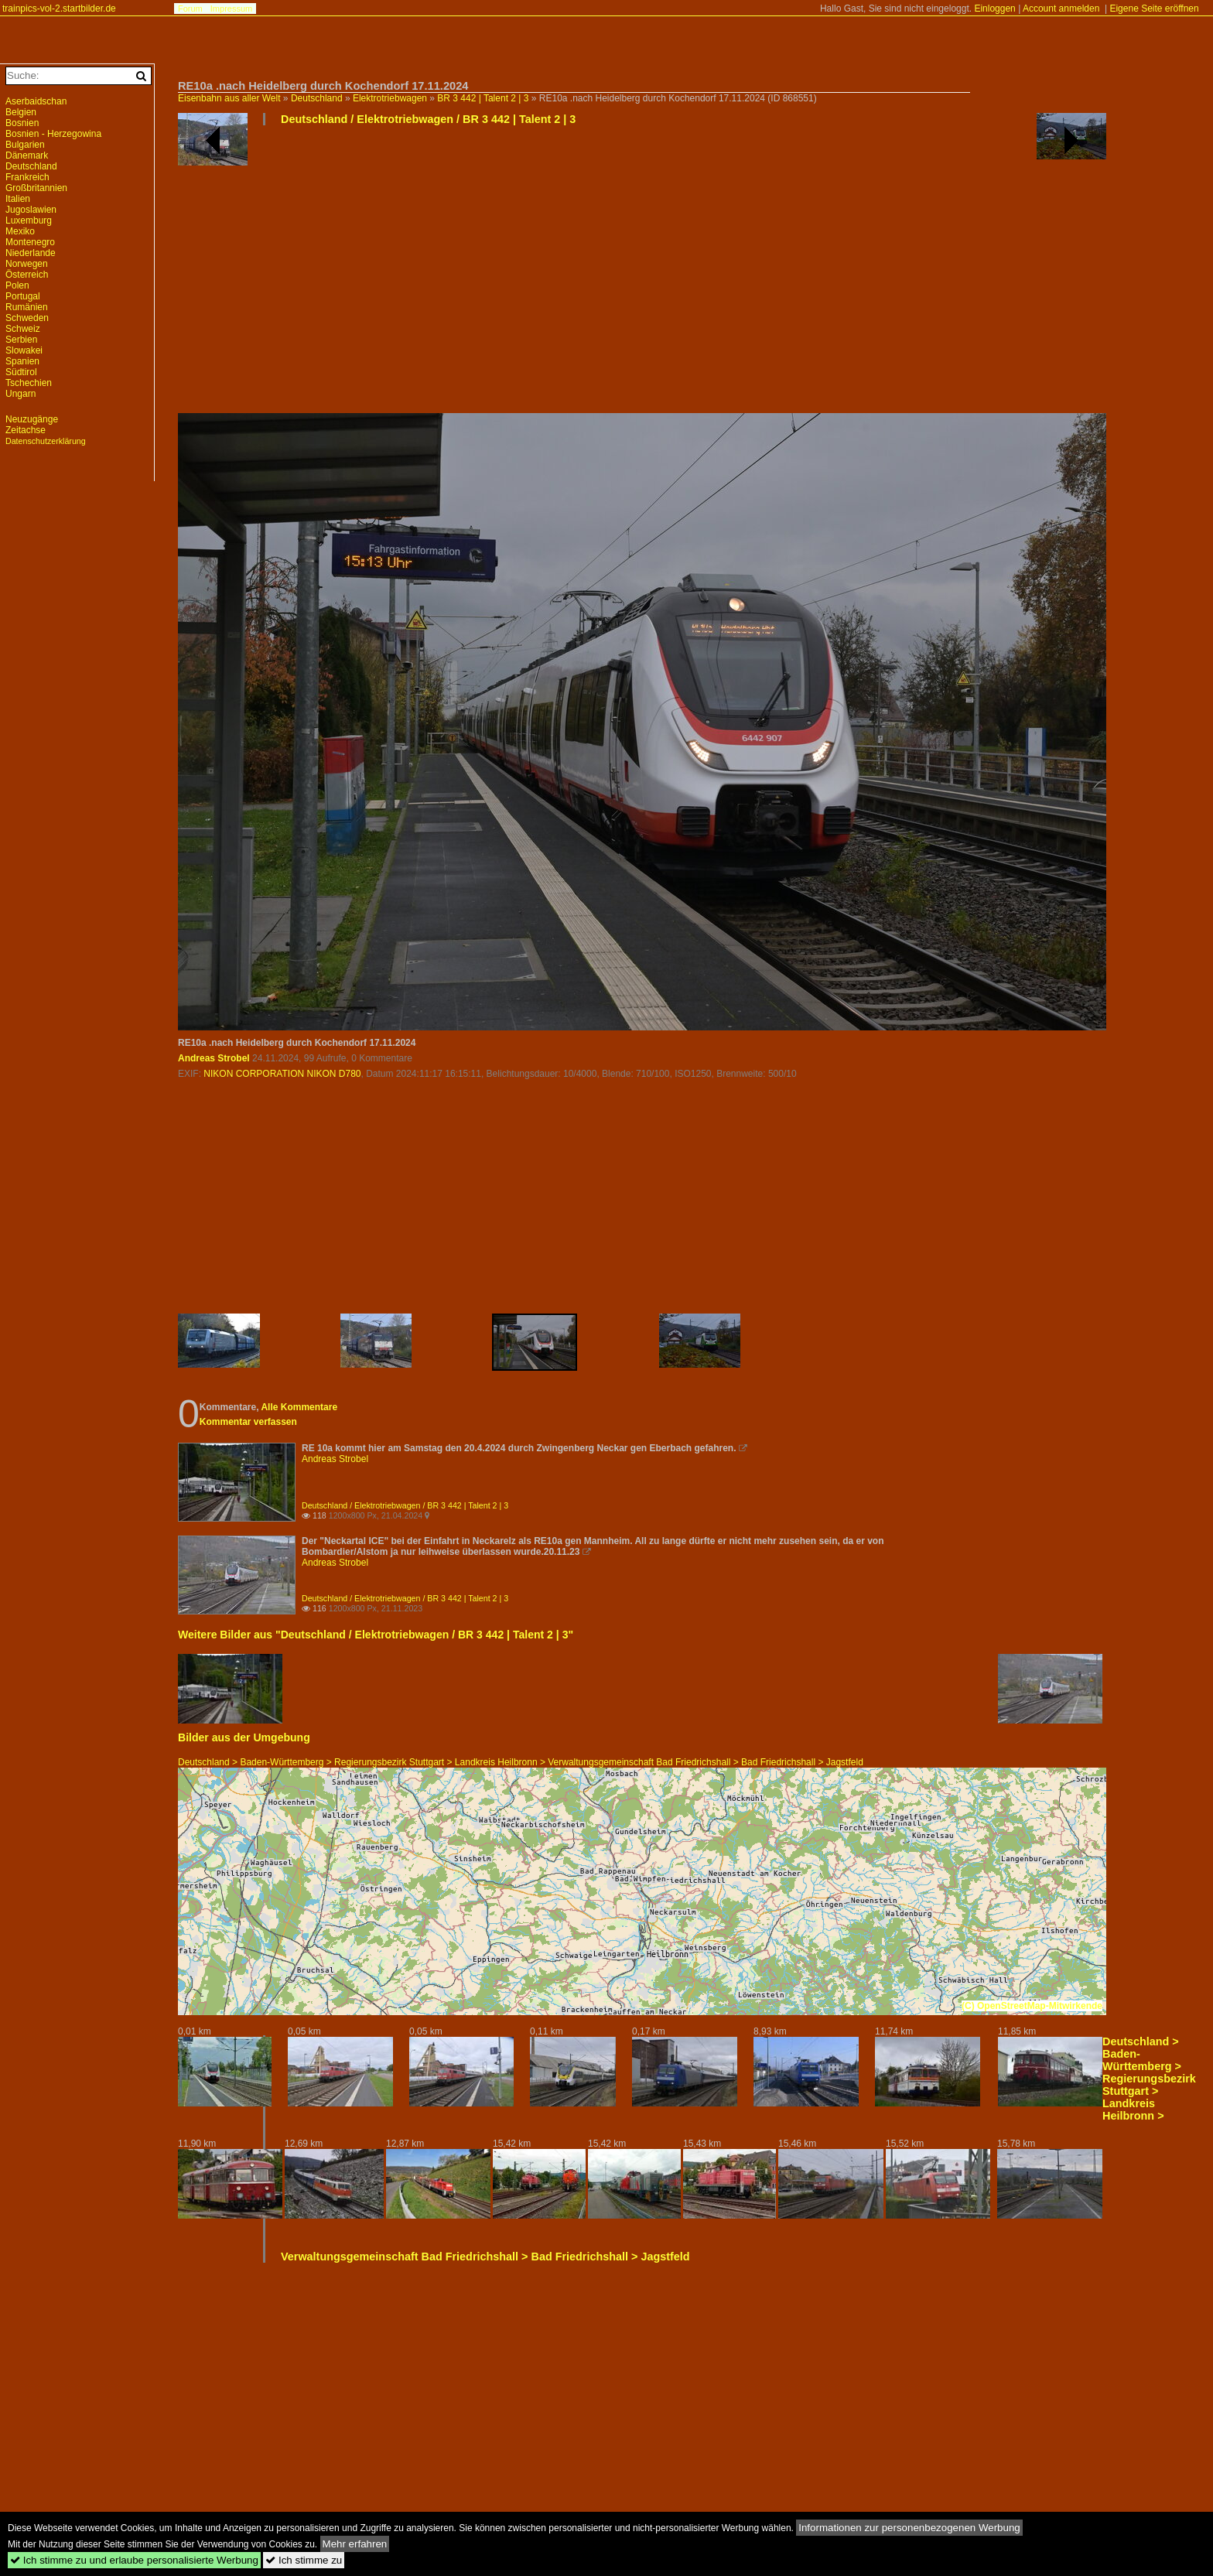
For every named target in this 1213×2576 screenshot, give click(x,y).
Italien (17, 198)
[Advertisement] (642, 275)
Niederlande (30, 253)
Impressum (231, 8)
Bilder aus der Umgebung (244, 1737)
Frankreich (27, 177)
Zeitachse (25, 430)
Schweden (27, 318)
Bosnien (22, 123)
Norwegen (26, 263)
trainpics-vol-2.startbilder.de (59, 8)
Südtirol (21, 372)
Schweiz (22, 328)
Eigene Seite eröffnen (1153, 8)
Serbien (21, 339)
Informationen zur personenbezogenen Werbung (909, 2527)
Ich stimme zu (303, 2560)
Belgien (20, 112)
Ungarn (20, 393)
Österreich (26, 274)
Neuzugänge (31, 419)
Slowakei (24, 350)
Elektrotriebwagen (390, 98)
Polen (17, 285)
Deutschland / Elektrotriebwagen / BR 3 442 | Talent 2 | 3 (428, 119)
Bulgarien (25, 144)
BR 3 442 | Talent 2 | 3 (482, 98)
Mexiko (20, 231)
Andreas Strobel (214, 1058)
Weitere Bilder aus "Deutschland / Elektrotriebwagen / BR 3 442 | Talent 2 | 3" (375, 1634)
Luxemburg (28, 220)
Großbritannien (36, 188)
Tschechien (28, 383)
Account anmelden (1061, 8)
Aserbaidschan (36, 101)
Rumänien (26, 307)
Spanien (22, 361)
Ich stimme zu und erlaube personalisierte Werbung (134, 2560)
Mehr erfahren (355, 2544)
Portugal (22, 296)
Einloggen (994, 8)
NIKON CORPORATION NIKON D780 (281, 1073)
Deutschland (317, 98)
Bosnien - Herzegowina (53, 133)
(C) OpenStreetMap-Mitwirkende (1032, 2005)
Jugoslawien (30, 209)
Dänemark (26, 155)
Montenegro (30, 242)
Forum (190, 8)
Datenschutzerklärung (45, 441)
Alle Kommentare (299, 1407)
